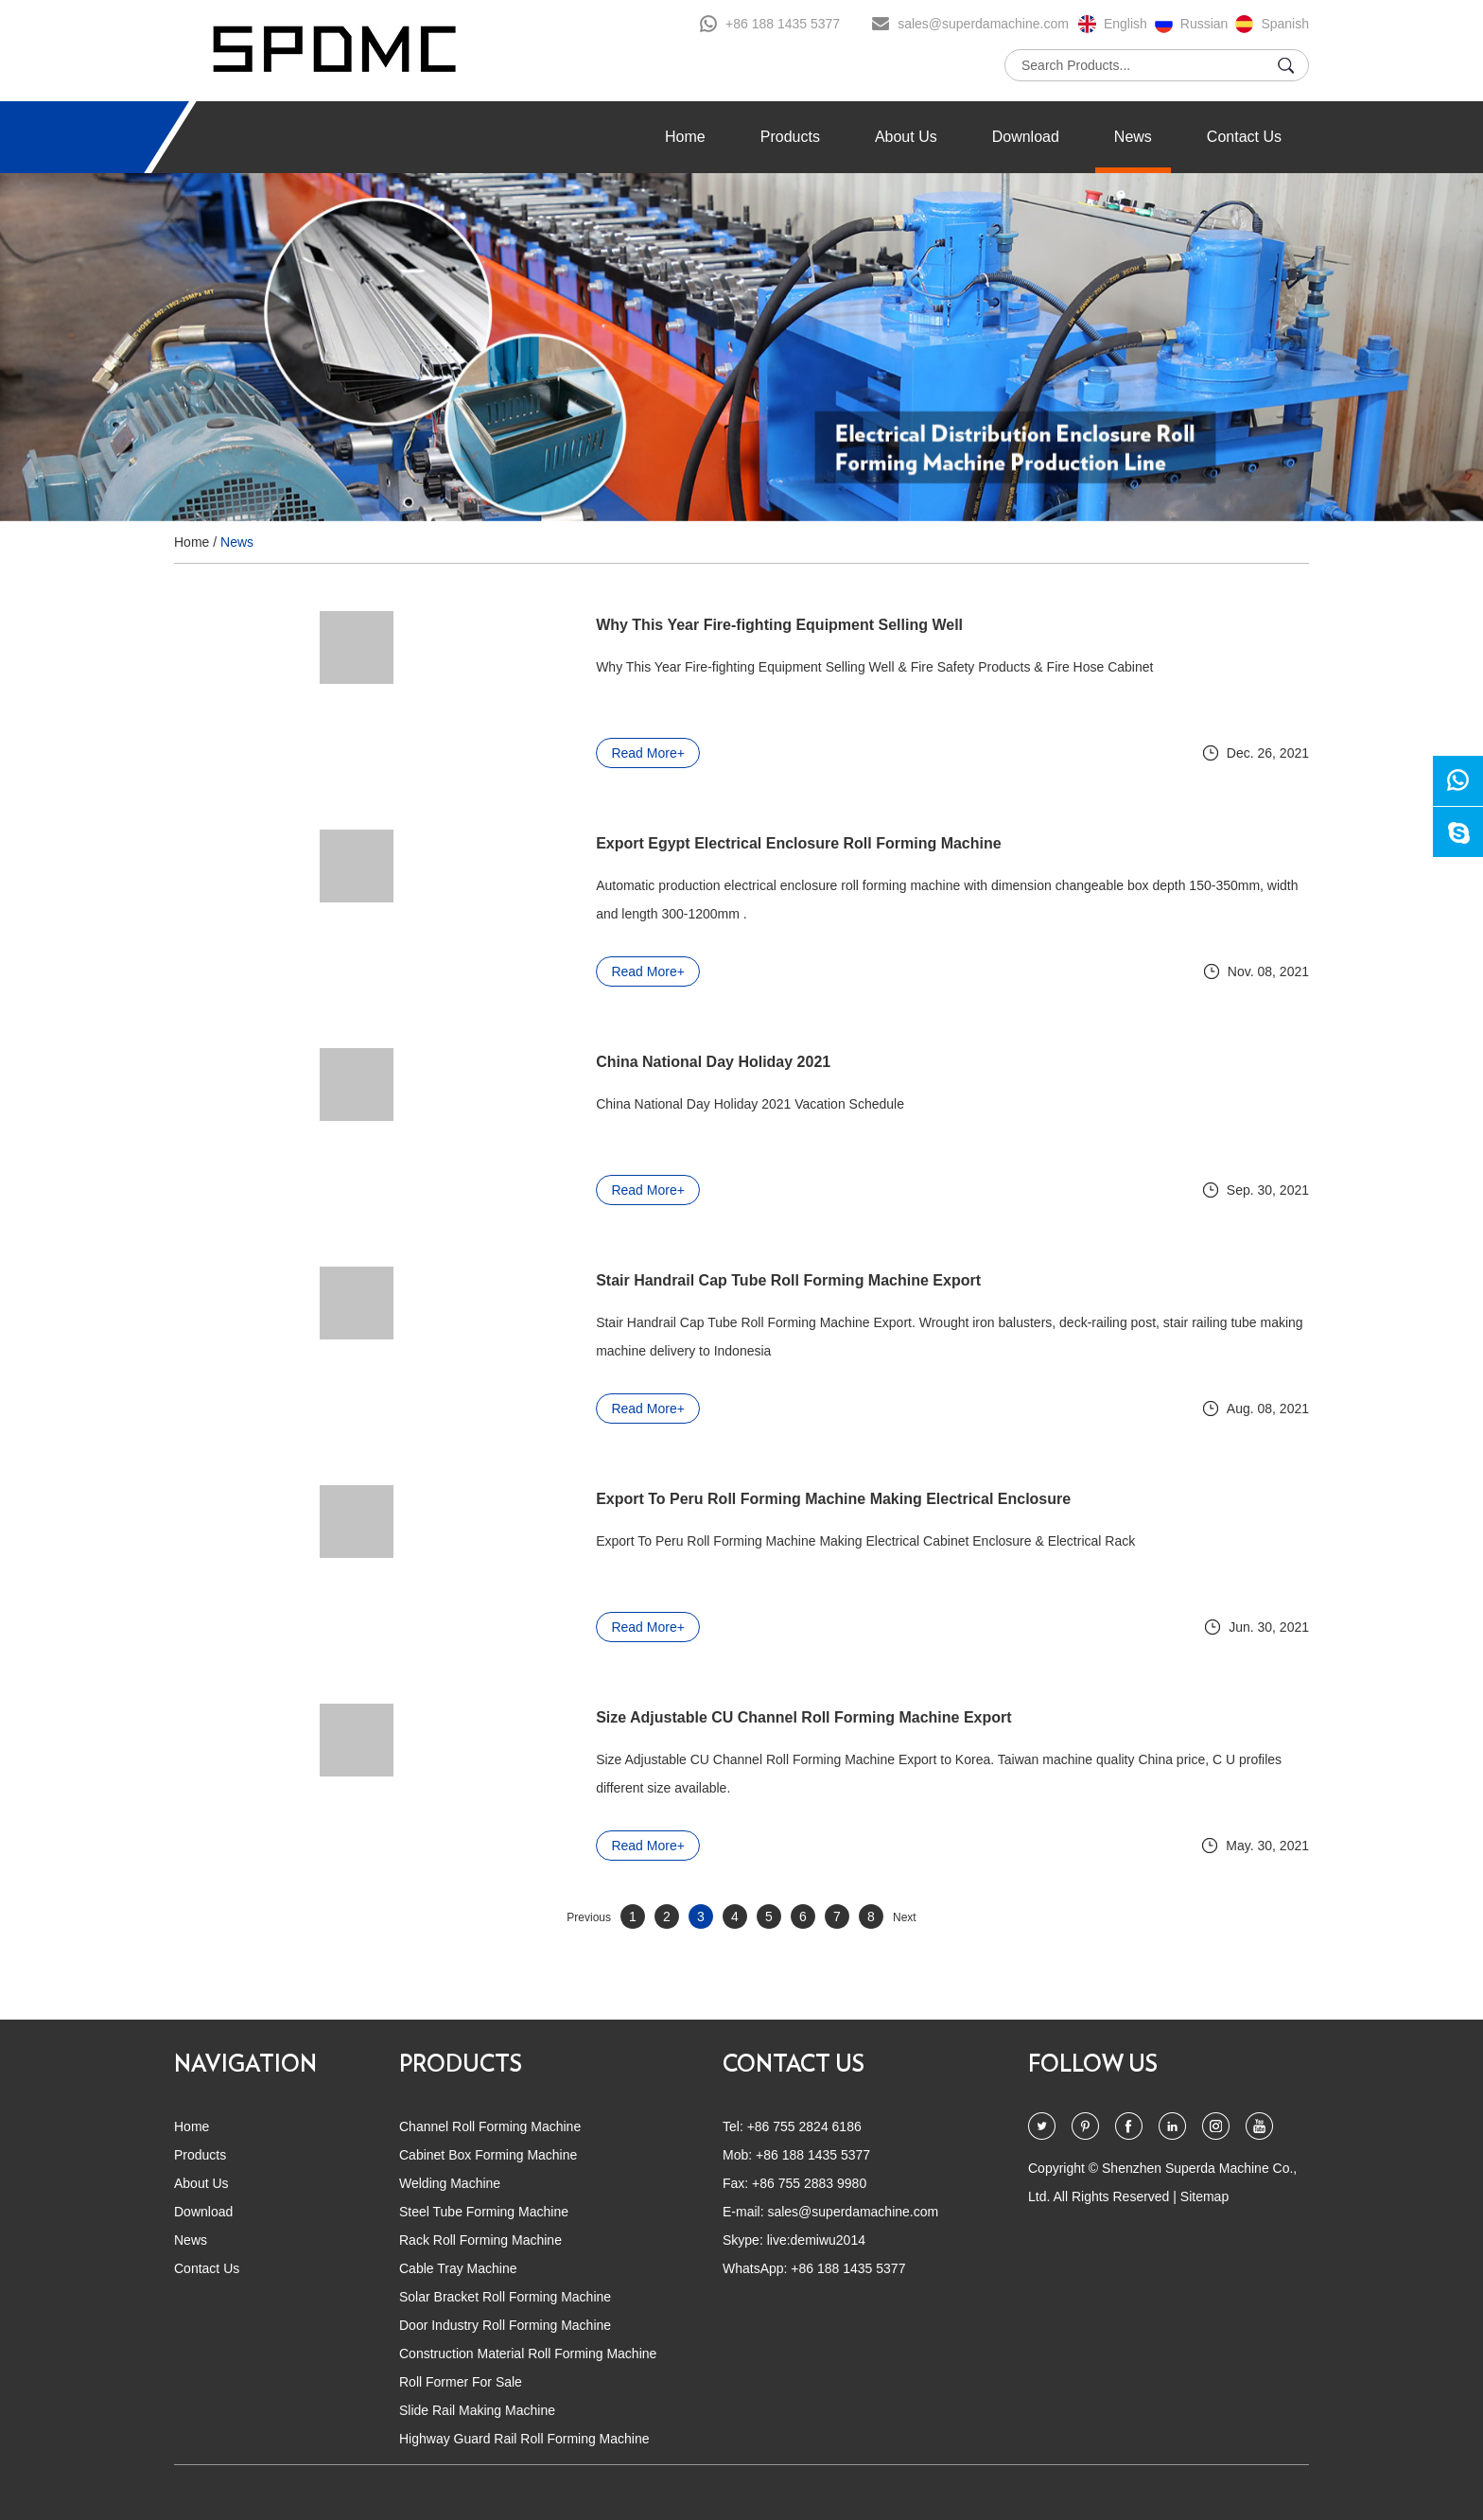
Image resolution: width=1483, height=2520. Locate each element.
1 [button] (717, 480)
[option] (741, 347)
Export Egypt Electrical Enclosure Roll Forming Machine (725, 843)
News (1133, 137)
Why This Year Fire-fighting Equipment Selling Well (705, 625)
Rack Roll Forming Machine (480, 2240)
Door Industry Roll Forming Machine (505, 2325)
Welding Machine (449, 2183)
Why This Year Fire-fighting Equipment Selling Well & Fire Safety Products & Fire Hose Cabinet (800, 666)
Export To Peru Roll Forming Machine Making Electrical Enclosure (759, 1499)
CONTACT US (793, 2065)
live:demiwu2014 (816, 2240)
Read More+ (573, 753)
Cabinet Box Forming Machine (488, 2154)
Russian (1204, 23)
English (1125, 23)
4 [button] (765, 480)
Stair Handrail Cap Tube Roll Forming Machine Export (714, 1280)
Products (790, 137)
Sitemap (1204, 2196)
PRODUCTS (460, 2065)
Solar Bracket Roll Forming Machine (505, 2296)
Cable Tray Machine (458, 2268)
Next (904, 1917)
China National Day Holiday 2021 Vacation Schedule (676, 1103)
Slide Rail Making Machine (477, 2410)
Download (1025, 137)
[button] (117, 347)
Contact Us (1244, 137)
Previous (589, 1917)
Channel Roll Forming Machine (490, 2126)
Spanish (1285, 23)
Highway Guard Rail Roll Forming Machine (524, 2438)
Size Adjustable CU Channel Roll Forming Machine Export (729, 1717)
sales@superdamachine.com (983, 23)
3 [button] (749, 480)
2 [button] (733, 480)
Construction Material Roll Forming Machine (527, 2353)
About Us (906, 137)
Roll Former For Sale (460, 2381)
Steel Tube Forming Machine (483, 2211)
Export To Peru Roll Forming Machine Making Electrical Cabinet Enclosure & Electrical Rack (791, 1541)
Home (685, 137)
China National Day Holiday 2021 (639, 1062)
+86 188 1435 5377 (782, 23)
